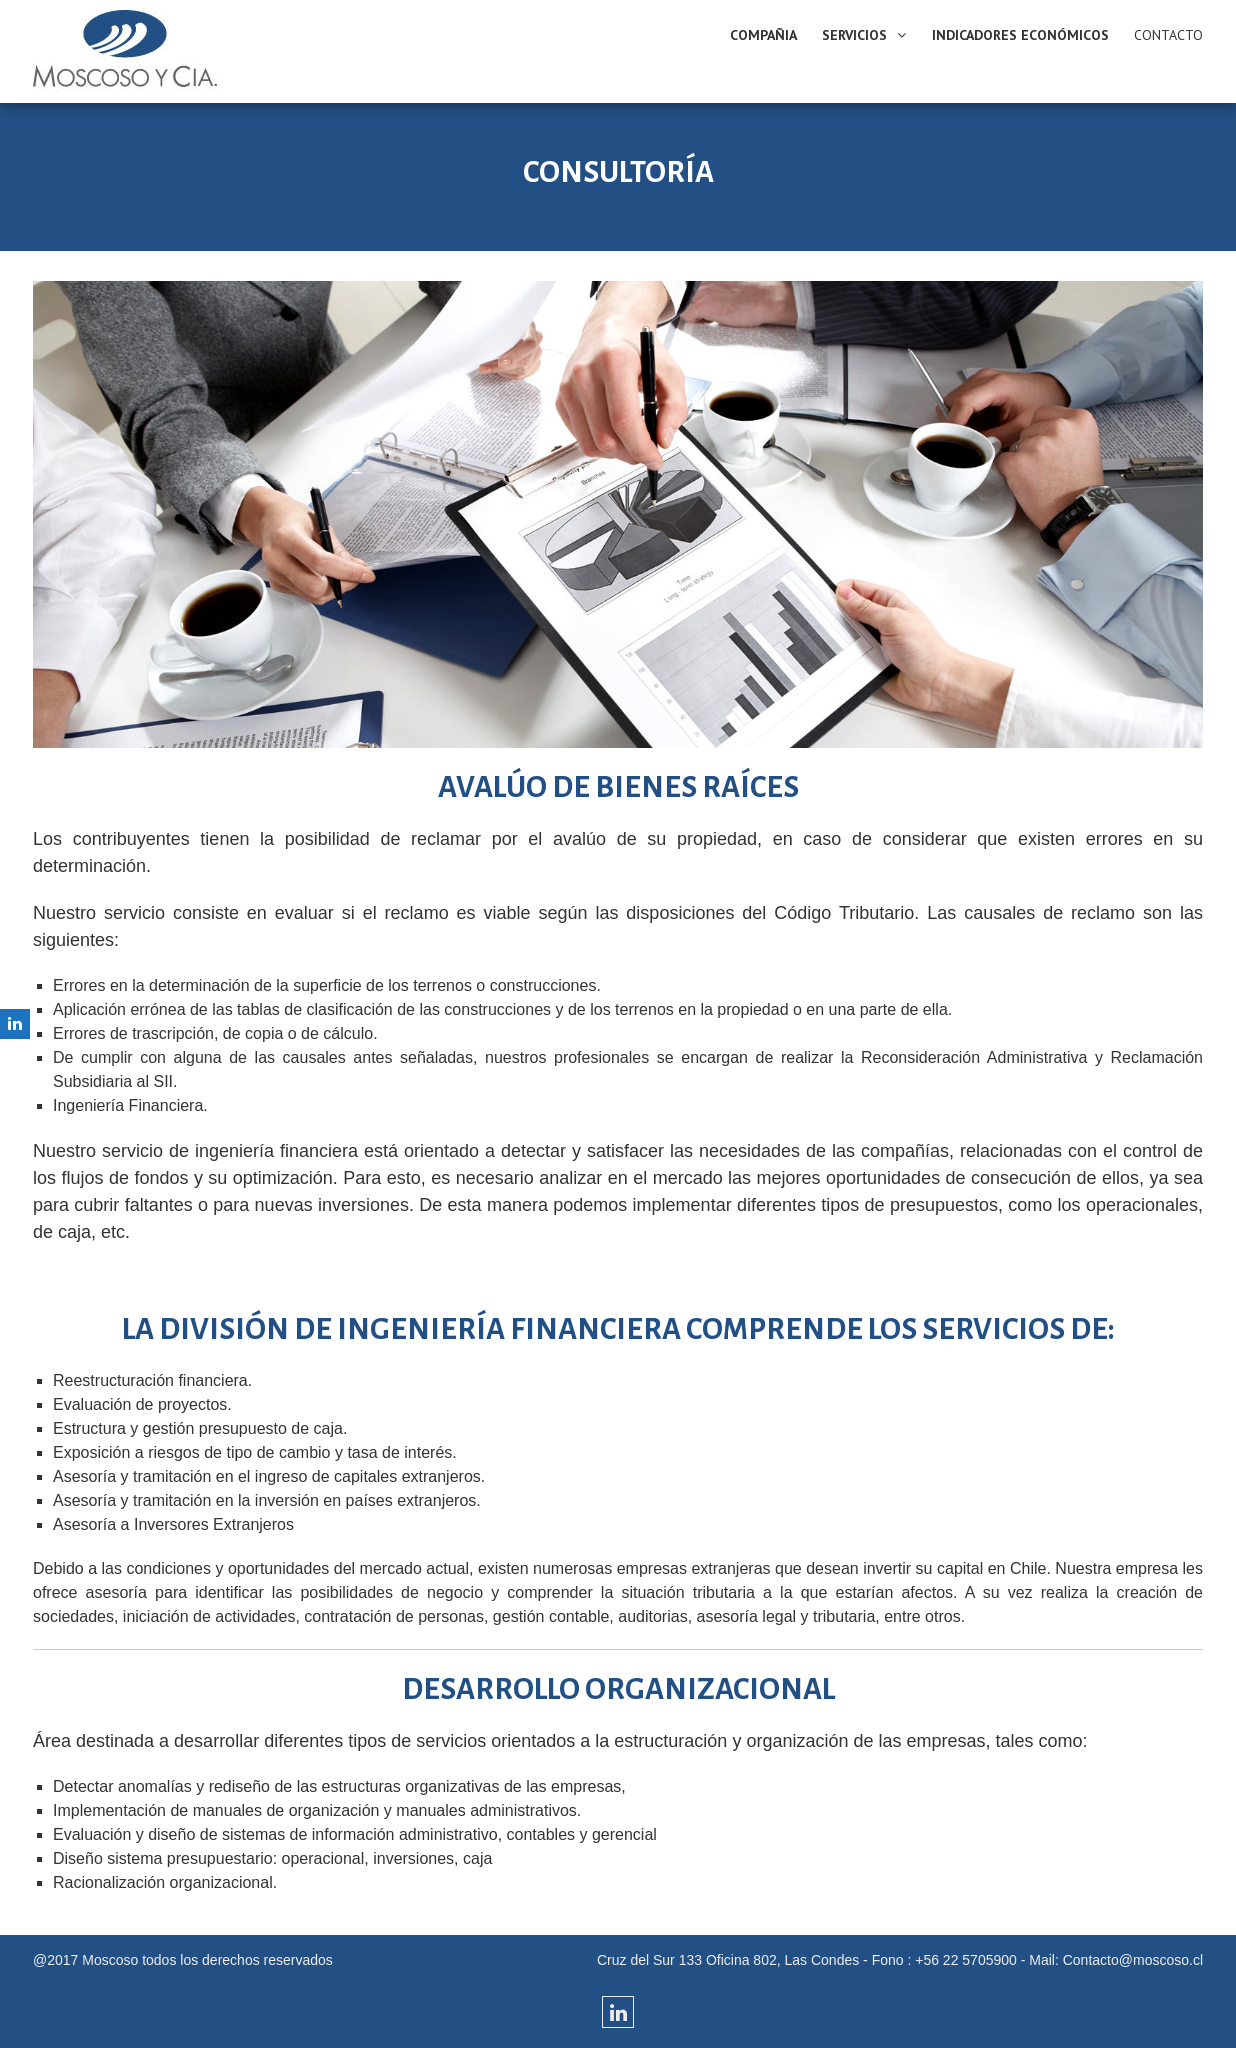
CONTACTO (1168, 35)
